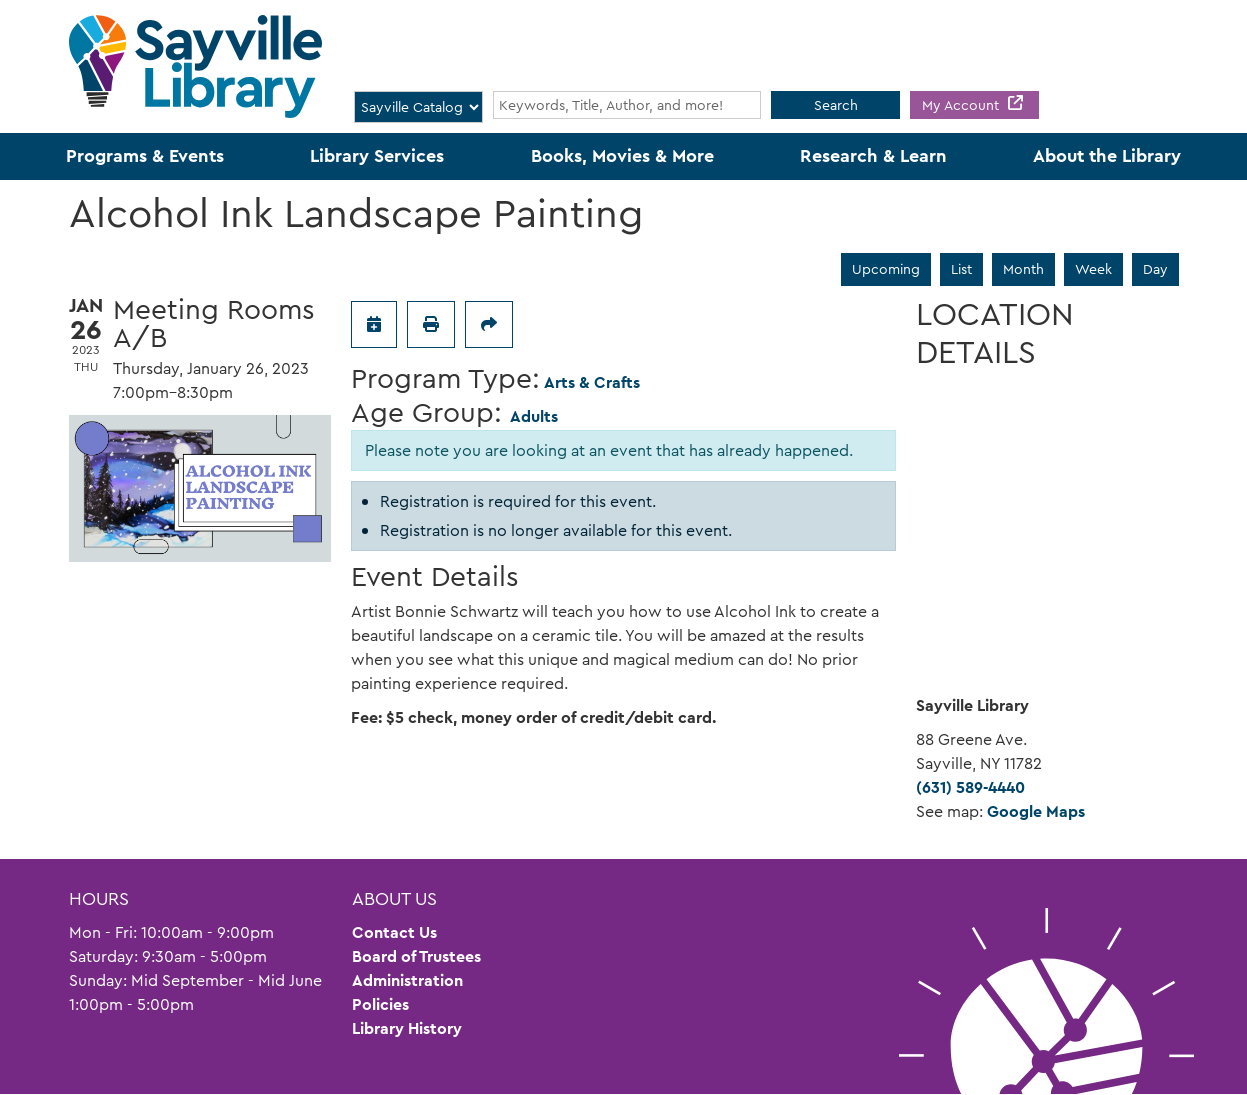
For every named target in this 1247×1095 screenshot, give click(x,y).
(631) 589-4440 (970, 787)
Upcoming (886, 269)
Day (1155, 269)
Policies (380, 1004)
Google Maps (1036, 811)
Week (1093, 269)
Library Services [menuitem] (377, 156)
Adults (534, 416)
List (961, 269)
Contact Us (394, 932)
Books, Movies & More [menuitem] (622, 156)
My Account (962, 105)
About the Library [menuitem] (1107, 156)
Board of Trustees (416, 956)
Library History (407, 1028)
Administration (407, 980)
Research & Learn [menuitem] (873, 156)
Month (1023, 269)
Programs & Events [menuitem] (145, 156)
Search (836, 105)
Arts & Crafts (592, 382)
